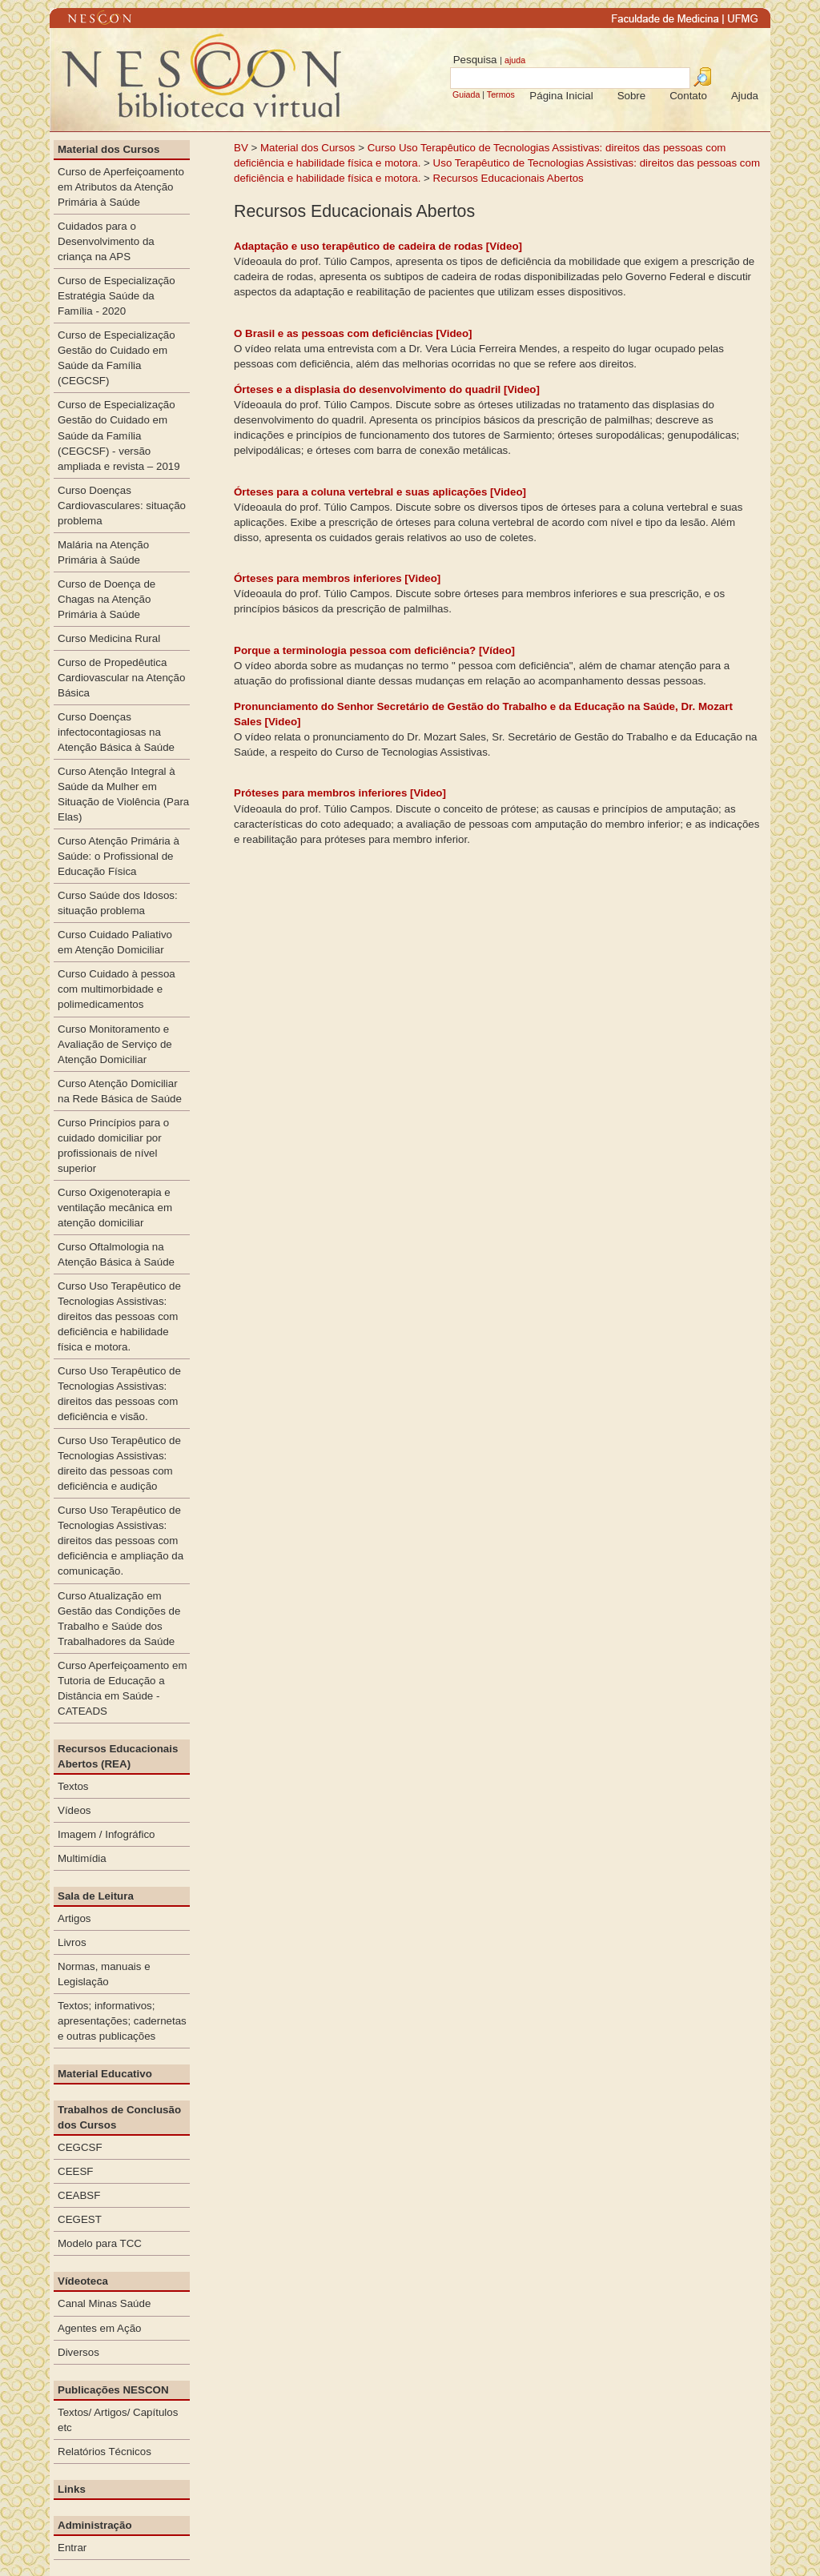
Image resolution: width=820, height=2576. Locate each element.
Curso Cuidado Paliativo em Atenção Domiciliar (115, 942)
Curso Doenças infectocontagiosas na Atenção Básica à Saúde (116, 732)
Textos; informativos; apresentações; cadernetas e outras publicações (122, 2021)
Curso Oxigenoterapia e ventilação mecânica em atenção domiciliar (115, 1207)
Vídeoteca (83, 2281)
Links (72, 2489)
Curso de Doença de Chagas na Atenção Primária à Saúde (106, 599)
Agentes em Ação (99, 2328)
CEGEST (80, 2219)
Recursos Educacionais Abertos (508, 178)
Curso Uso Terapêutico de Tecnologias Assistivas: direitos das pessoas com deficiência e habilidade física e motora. (119, 1316)
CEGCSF (80, 2147)
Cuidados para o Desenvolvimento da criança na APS (106, 241)
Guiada (466, 94)
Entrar (72, 2548)
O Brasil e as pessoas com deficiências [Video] (353, 333)
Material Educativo (105, 2074)
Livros (72, 1942)
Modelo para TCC (100, 2243)
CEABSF (79, 2195)
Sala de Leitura (96, 1896)
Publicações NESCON (113, 2390)
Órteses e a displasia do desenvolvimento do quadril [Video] (387, 389)
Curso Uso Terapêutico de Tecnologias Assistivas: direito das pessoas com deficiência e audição (119, 1463)
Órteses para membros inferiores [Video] (337, 578)
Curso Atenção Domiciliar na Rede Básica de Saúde (120, 1091)
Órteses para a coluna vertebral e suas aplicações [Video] (380, 492)
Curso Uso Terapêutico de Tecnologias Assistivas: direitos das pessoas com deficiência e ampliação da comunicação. (120, 1540)
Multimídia (82, 1858)
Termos (501, 94)
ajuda (514, 60)
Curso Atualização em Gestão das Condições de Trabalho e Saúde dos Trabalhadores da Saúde (119, 1618)
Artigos (74, 1918)
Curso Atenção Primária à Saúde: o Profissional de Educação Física (118, 856)
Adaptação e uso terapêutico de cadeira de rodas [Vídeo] (378, 246)
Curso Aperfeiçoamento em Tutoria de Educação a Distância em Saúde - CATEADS (122, 1688)
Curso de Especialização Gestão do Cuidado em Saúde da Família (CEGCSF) (116, 358)
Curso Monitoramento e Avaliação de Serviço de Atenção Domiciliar (115, 1044)
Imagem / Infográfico (106, 1834)
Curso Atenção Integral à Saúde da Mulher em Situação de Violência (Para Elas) (123, 794)
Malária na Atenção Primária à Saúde (103, 552)
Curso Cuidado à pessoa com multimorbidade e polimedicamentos (116, 989)
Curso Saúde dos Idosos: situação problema (118, 903)
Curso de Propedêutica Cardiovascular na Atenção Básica (121, 677)
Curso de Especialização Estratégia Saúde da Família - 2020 (116, 296)
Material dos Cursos (308, 148)
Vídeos (74, 1810)
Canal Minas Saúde (104, 2303)
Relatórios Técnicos (104, 2452)
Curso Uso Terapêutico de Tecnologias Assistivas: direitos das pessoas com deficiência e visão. (119, 1393)
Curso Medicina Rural (109, 638)
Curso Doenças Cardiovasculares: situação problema (122, 505)
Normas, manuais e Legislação (104, 1974)
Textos (73, 1786)
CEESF (75, 2171)
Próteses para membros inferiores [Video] (340, 793)
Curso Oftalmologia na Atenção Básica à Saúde (116, 1254)
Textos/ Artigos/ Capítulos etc (118, 2420)
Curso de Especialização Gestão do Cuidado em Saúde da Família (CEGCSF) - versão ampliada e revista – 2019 (119, 435)
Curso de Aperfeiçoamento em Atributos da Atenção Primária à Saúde (121, 187)
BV (241, 148)
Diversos (78, 2352)
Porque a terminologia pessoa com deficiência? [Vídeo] (374, 650)
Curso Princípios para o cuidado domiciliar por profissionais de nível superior (113, 1145)
